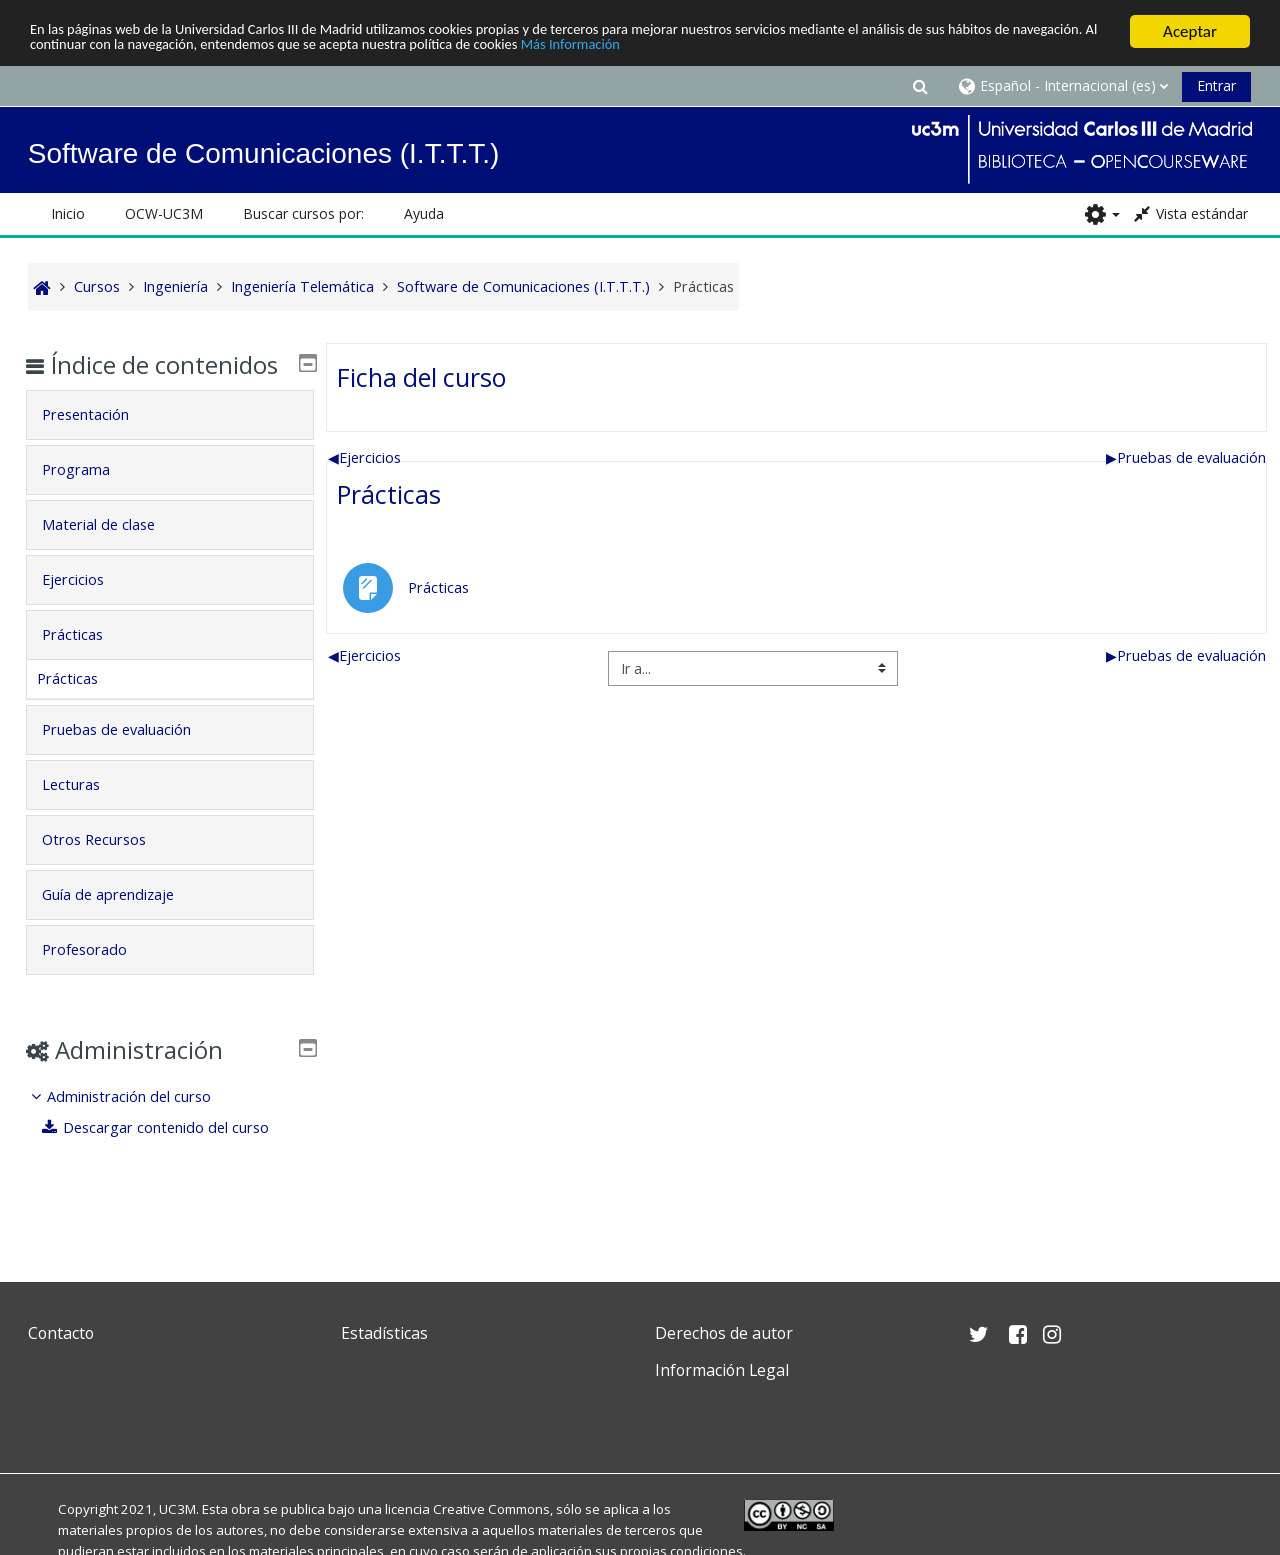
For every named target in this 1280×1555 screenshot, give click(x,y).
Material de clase (112, 553)
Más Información (845, 48)
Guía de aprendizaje (122, 923)
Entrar (1216, 85)
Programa (90, 498)
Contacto (61, 1333)
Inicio (68, 213)
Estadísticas (384, 1333)
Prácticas (389, 494)
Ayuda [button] (424, 213)
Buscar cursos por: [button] (303, 213)
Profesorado (98, 978)
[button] (920, 85)
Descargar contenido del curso (171, 1156)
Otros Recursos (108, 868)
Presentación (99, 443)
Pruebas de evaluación (1186, 456)
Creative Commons (491, 1509)
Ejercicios (364, 456)
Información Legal (722, 1370)
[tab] (169, 444)
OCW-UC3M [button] (164, 213)
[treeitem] (169, 1141)
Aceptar (1190, 31)
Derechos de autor (724, 1333)
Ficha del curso (421, 376)
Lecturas (85, 813)
